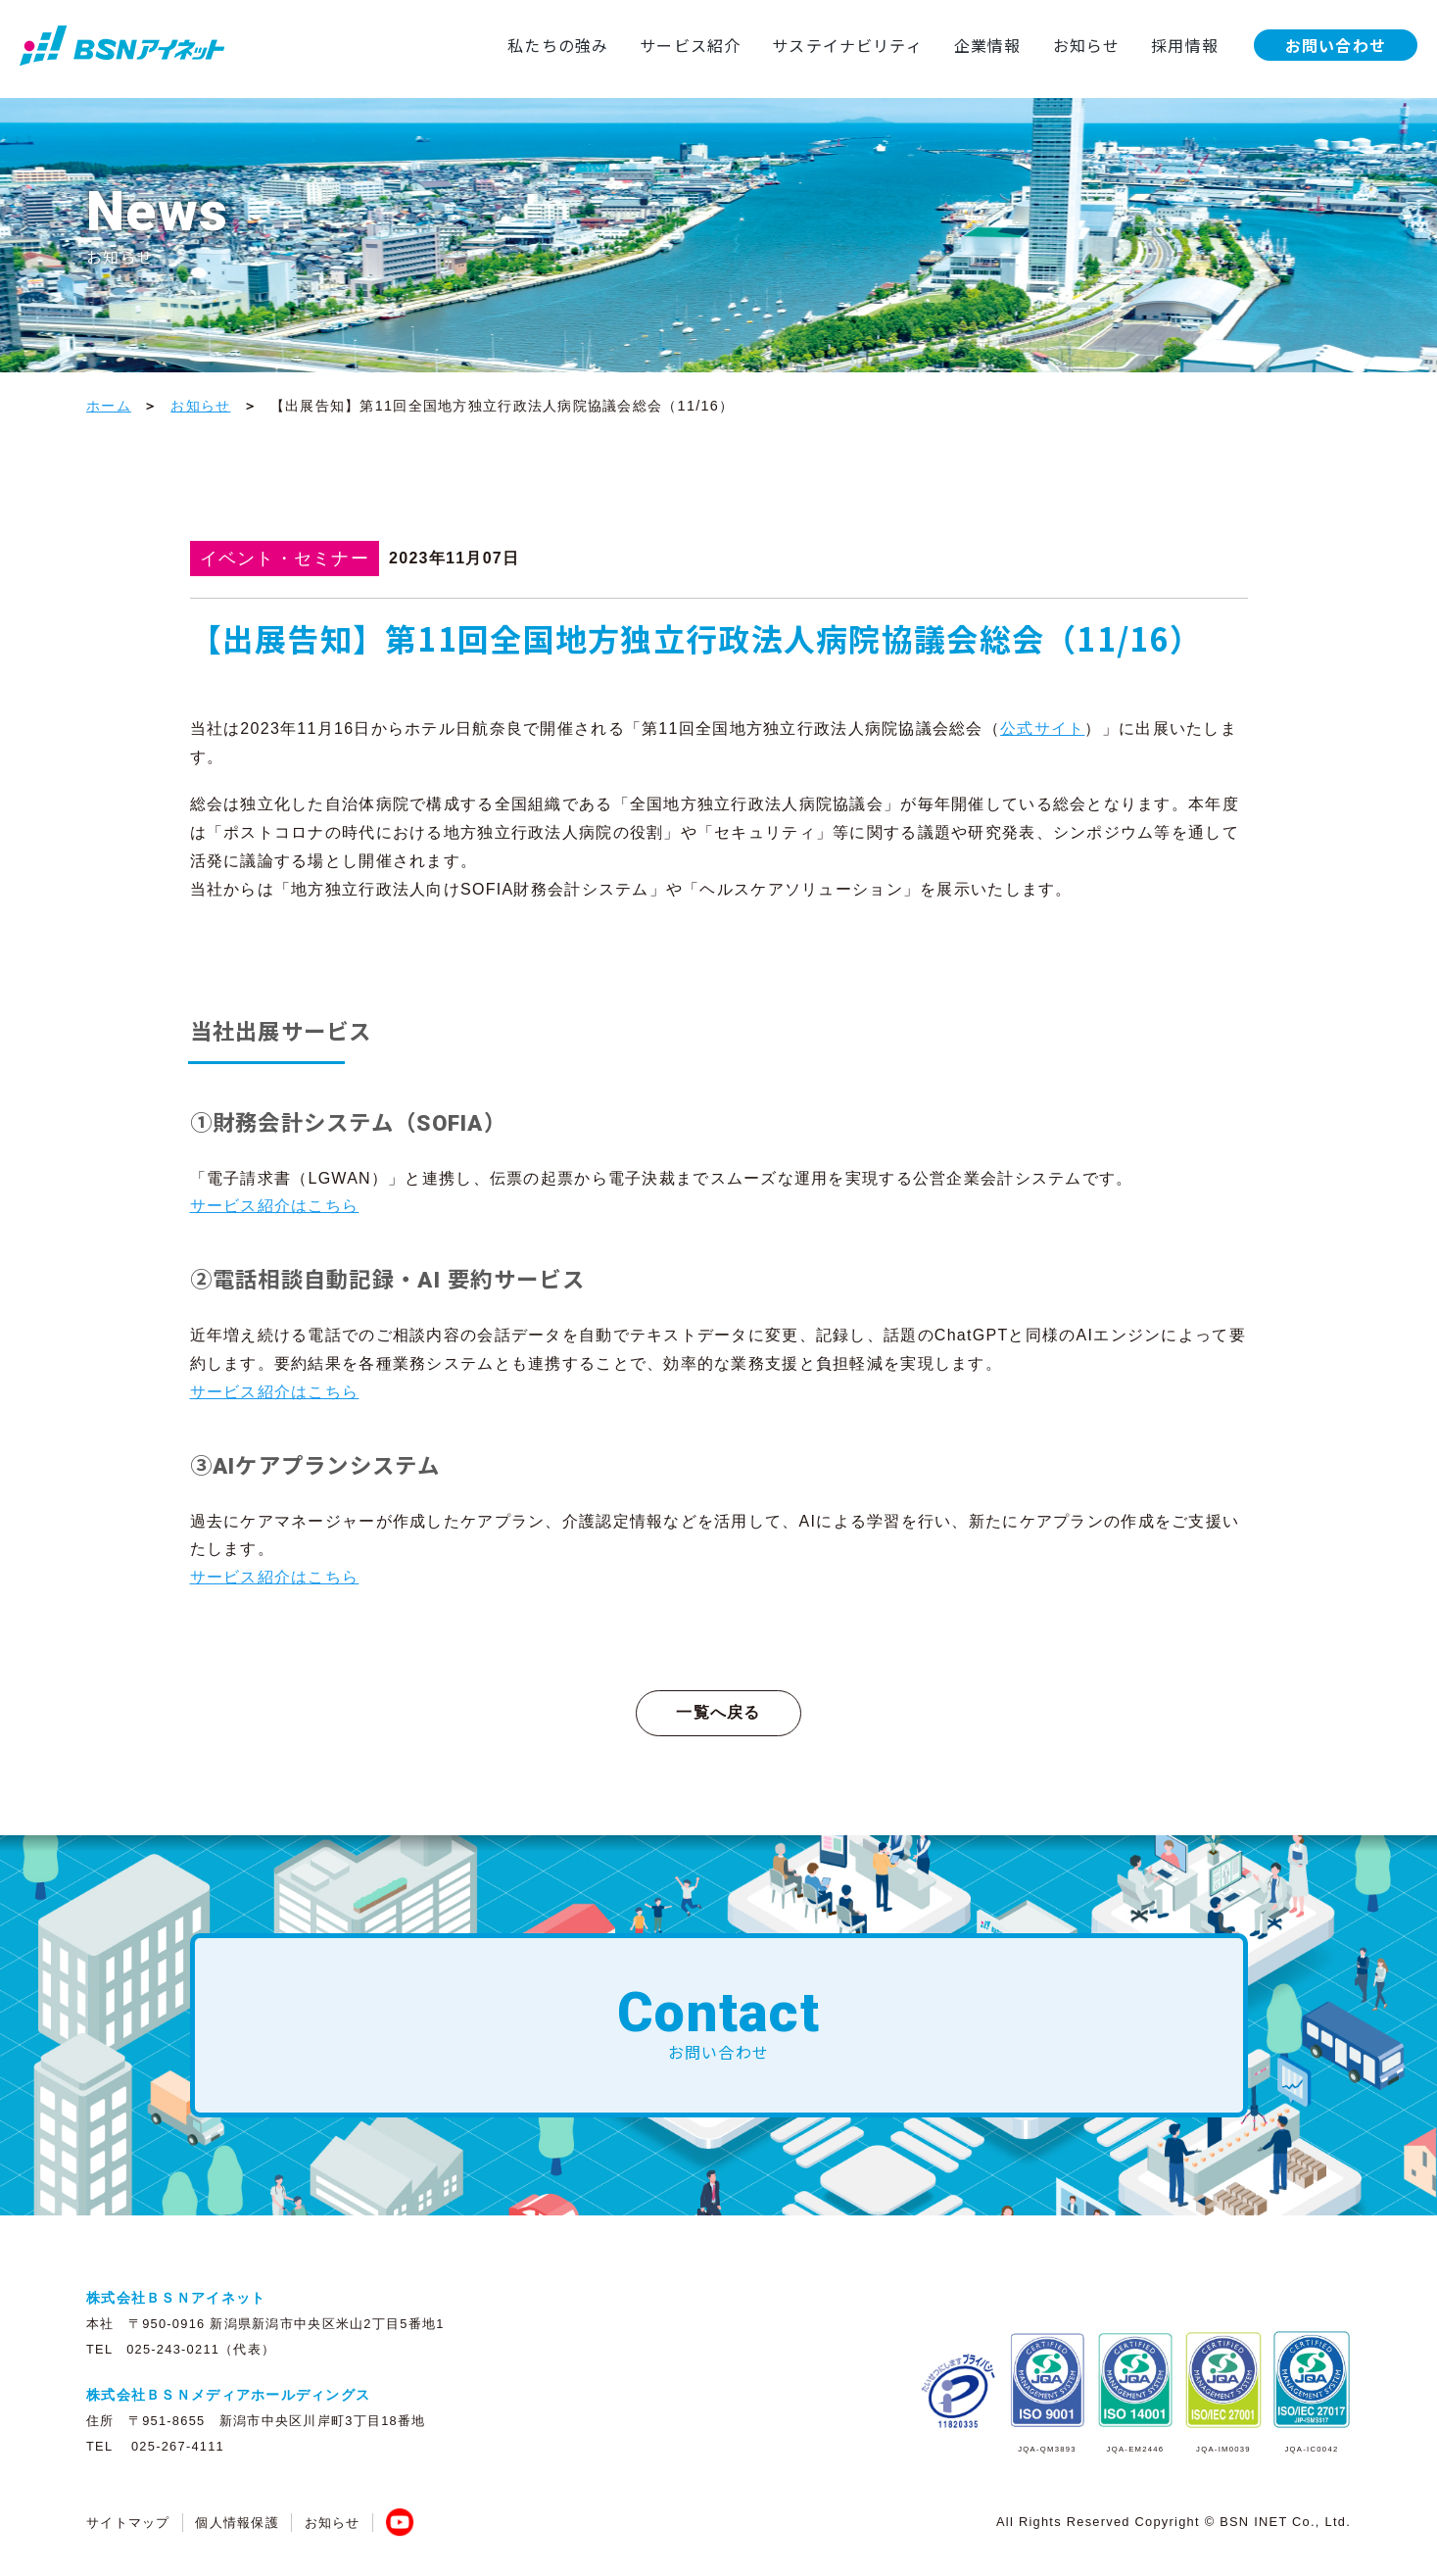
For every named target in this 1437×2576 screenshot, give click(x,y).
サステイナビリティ (845, 45)
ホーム (108, 405)
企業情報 (986, 45)
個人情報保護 (237, 2522)
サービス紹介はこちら (274, 1205)
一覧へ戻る (718, 1712)
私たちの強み (554, 45)
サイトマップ (128, 2522)
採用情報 (1184, 45)
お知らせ (1085, 45)
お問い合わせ (1335, 45)
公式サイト (1042, 728)
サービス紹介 (688, 45)
